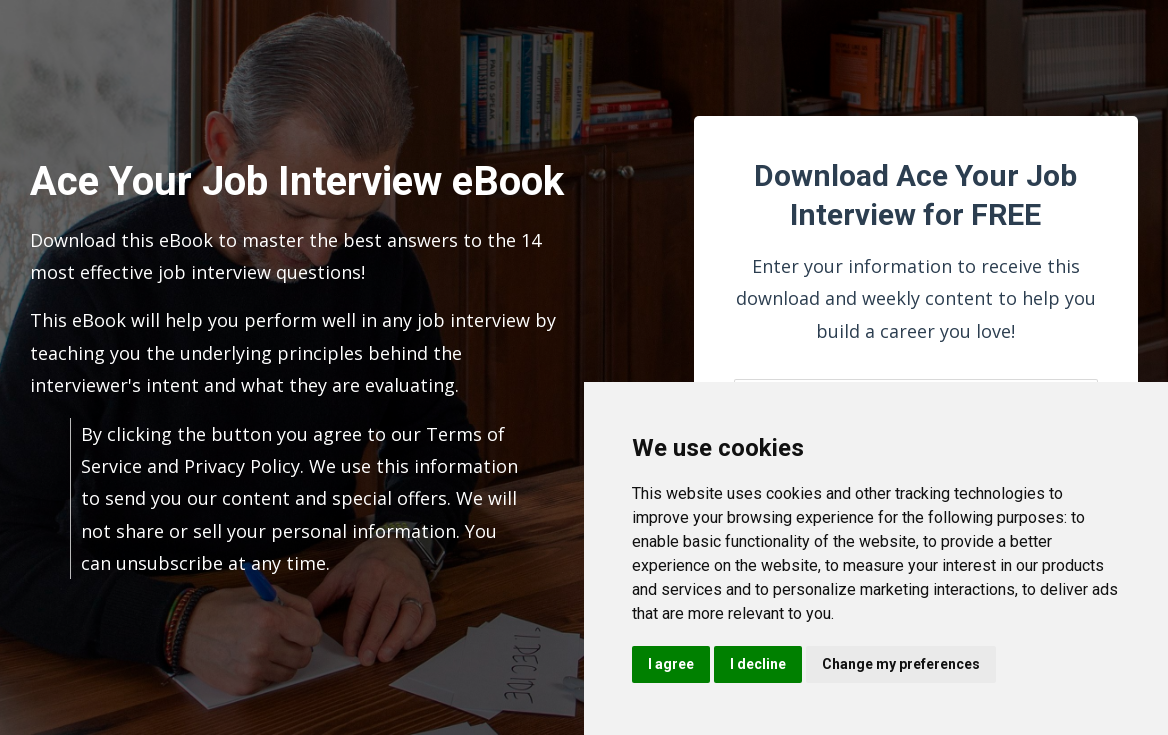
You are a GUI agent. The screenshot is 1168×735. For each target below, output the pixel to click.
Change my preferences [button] (901, 664)
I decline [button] (758, 664)
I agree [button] (671, 664)
